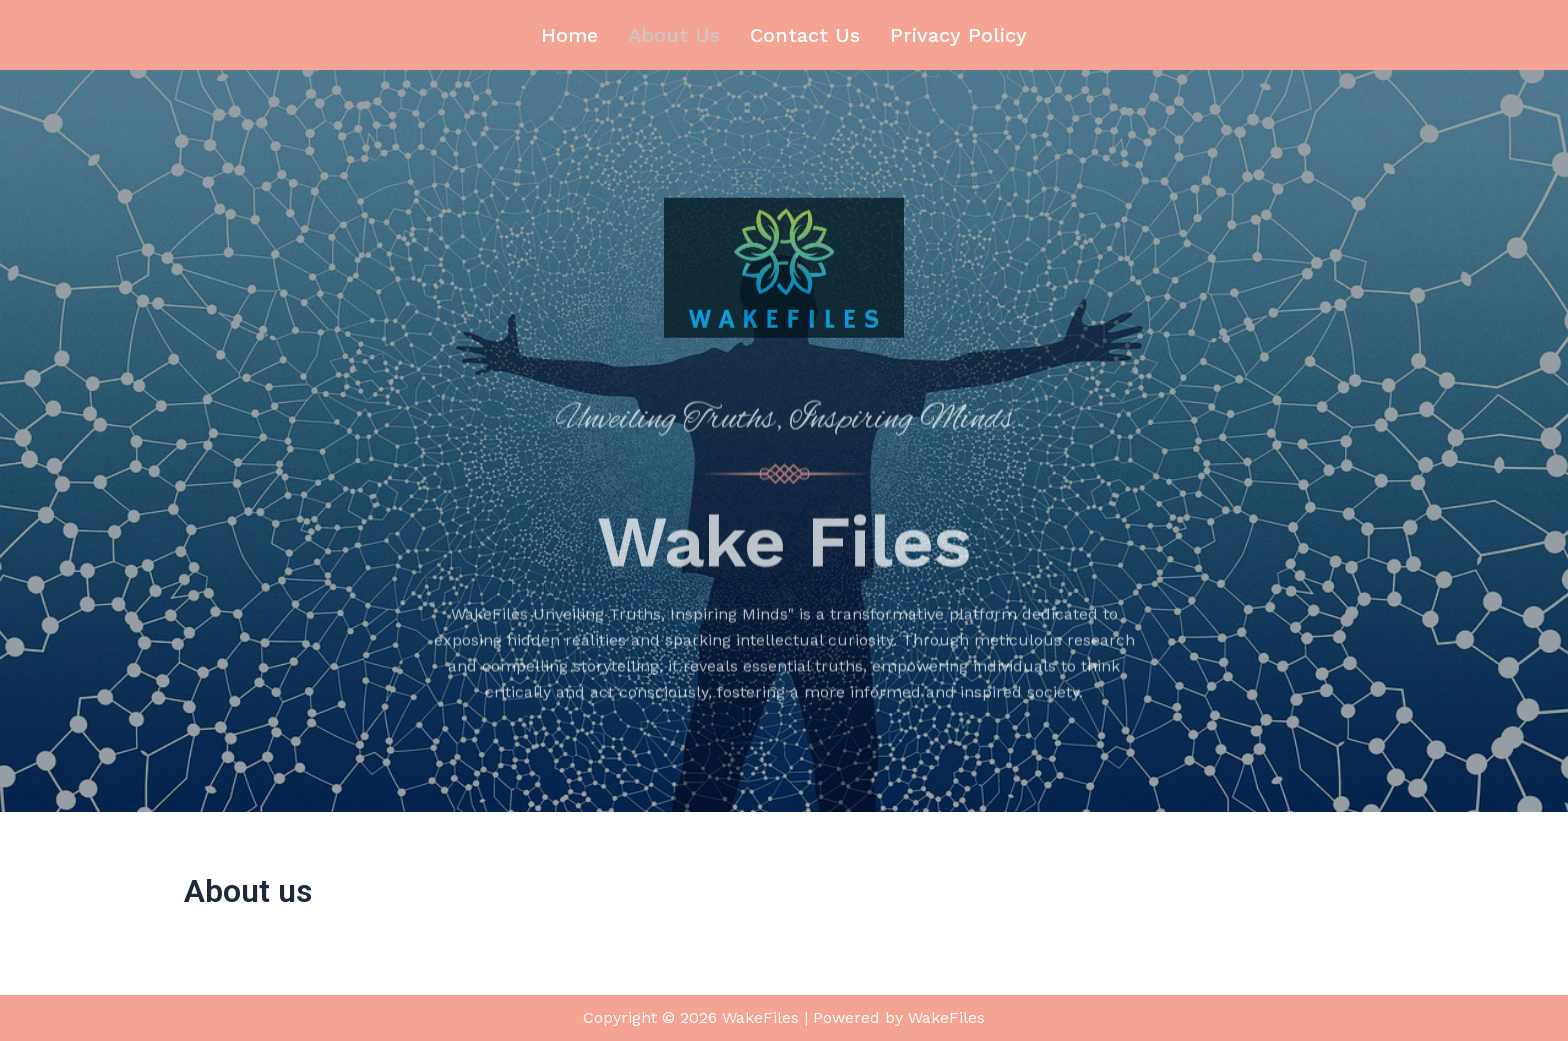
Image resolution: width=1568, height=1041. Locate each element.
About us (674, 35)
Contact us (805, 35)
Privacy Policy (958, 35)
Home (569, 35)
